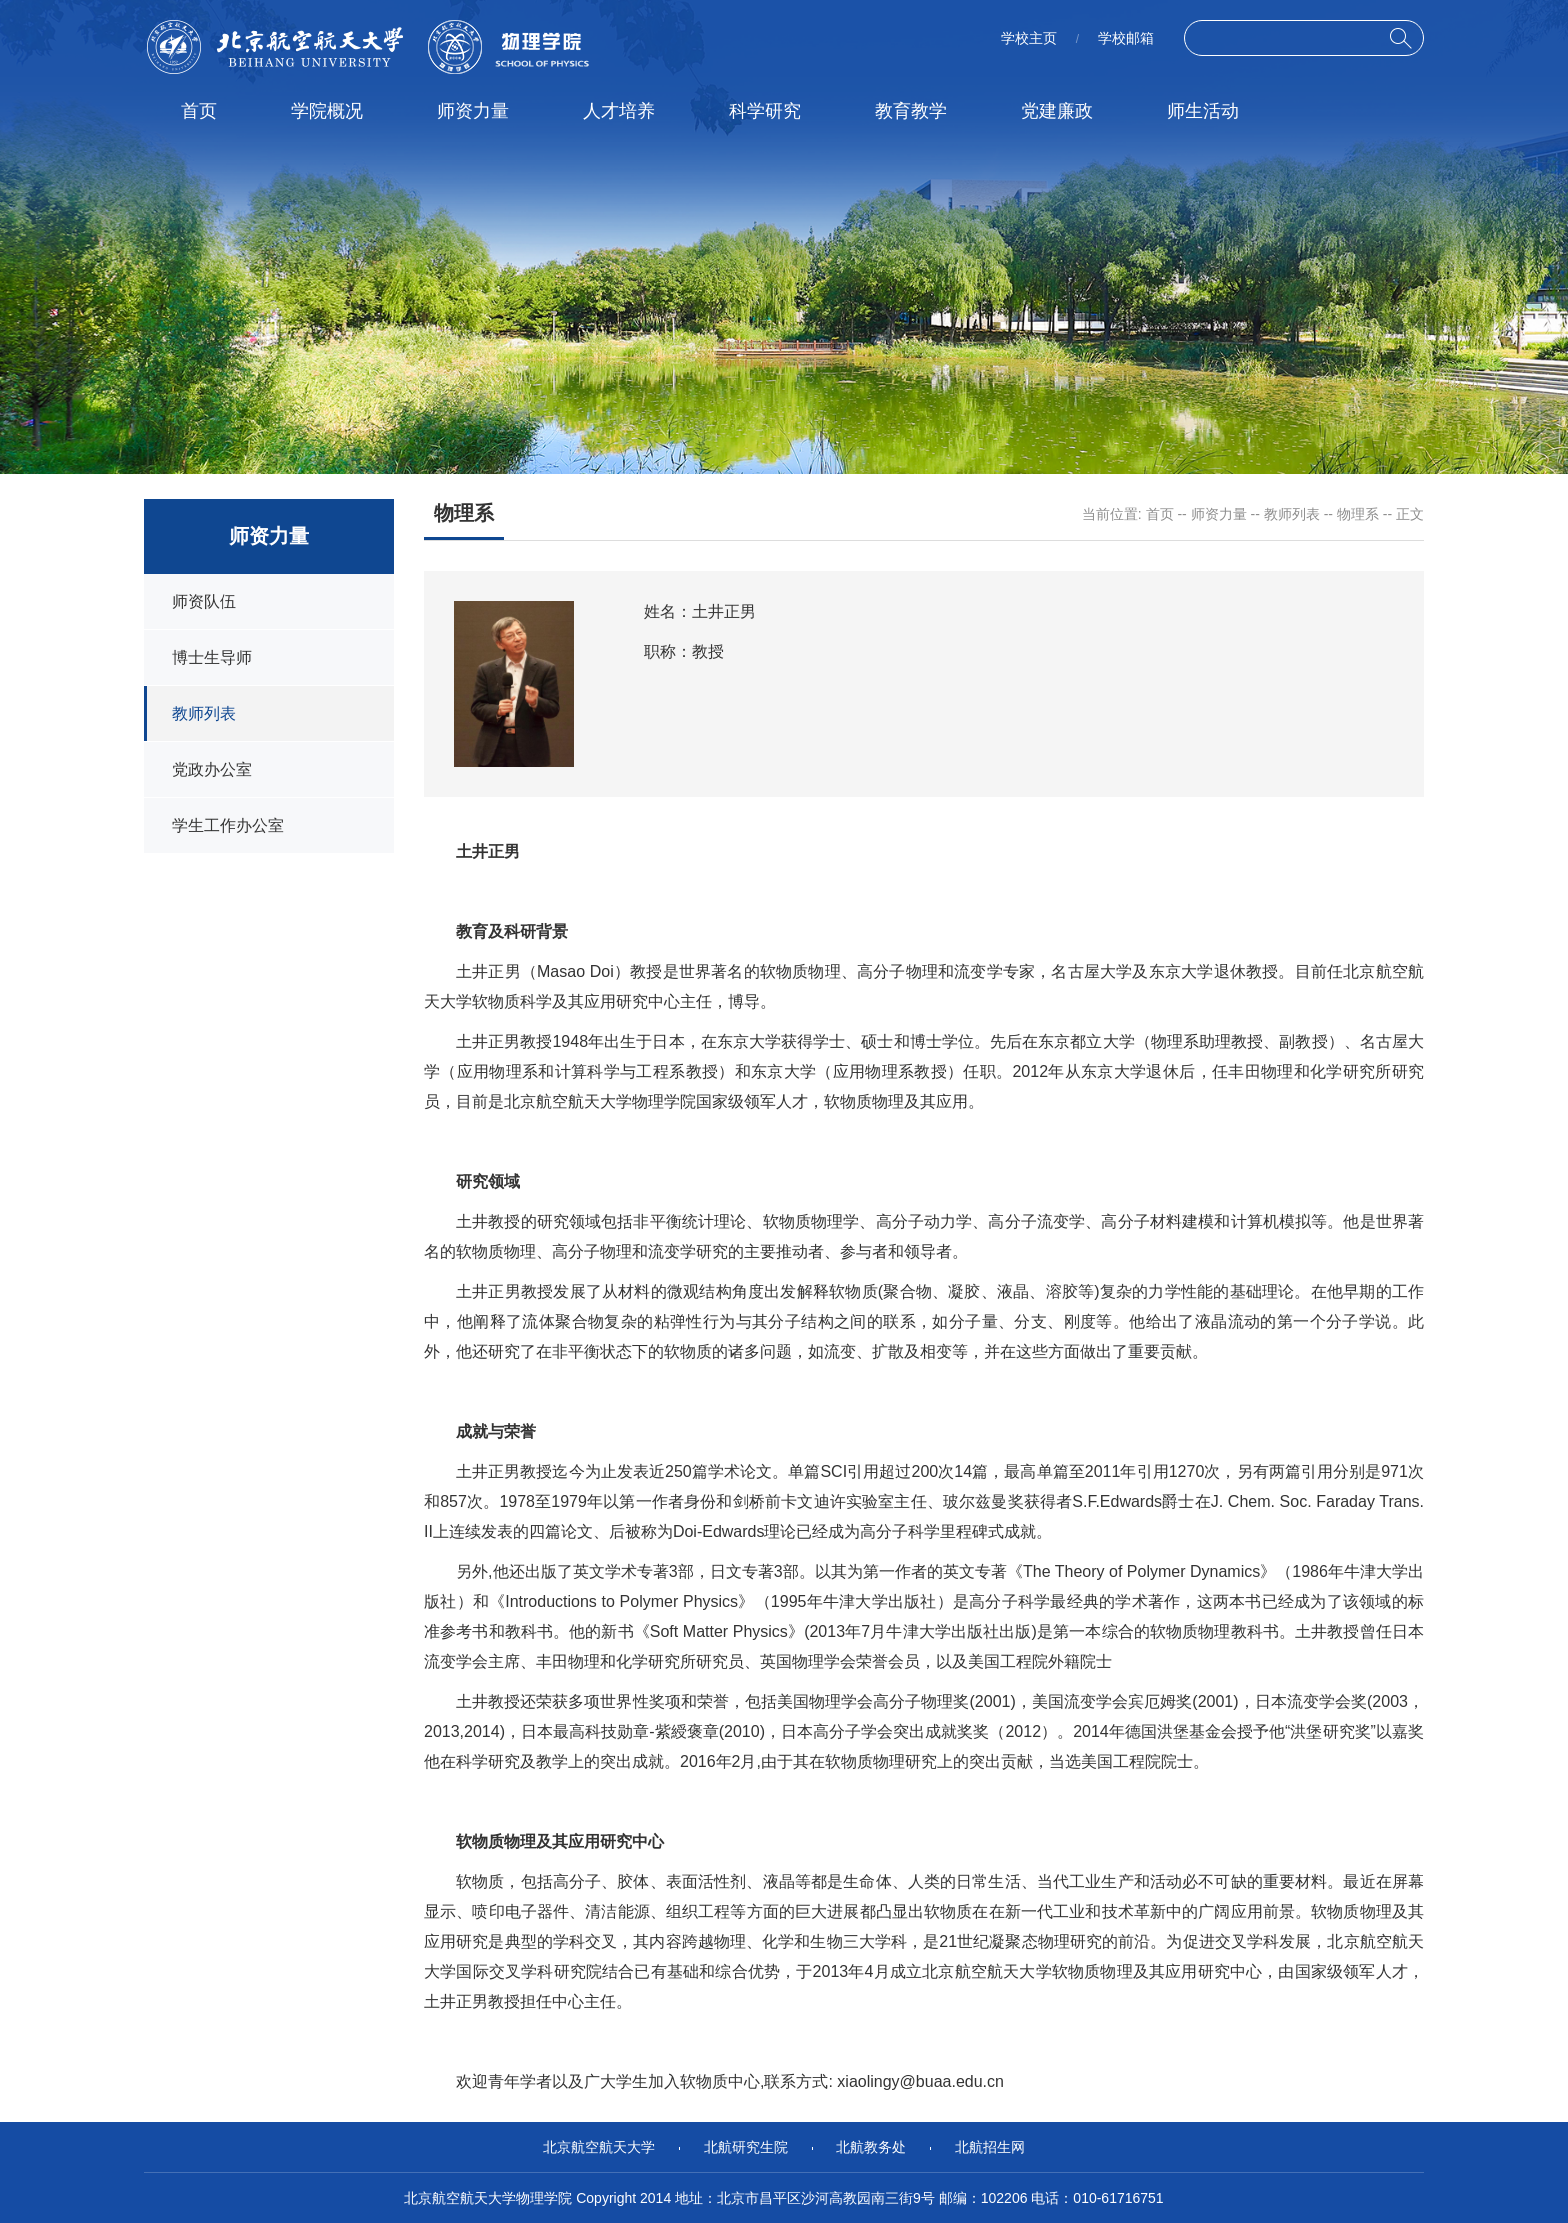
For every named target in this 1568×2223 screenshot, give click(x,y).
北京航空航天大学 (599, 2147)
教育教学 (911, 111)
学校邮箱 (1126, 38)
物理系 (1358, 514)
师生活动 (1203, 111)
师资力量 (473, 111)
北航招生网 (990, 2147)
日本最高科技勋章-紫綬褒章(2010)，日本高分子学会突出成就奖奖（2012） (789, 1731)
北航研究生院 (746, 2147)
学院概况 (327, 111)
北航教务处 (871, 2147)
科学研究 (765, 111)
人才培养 (619, 111)
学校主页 (1029, 38)
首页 (199, 111)
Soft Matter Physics (719, 1631)
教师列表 (1292, 514)
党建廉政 (1057, 111)
